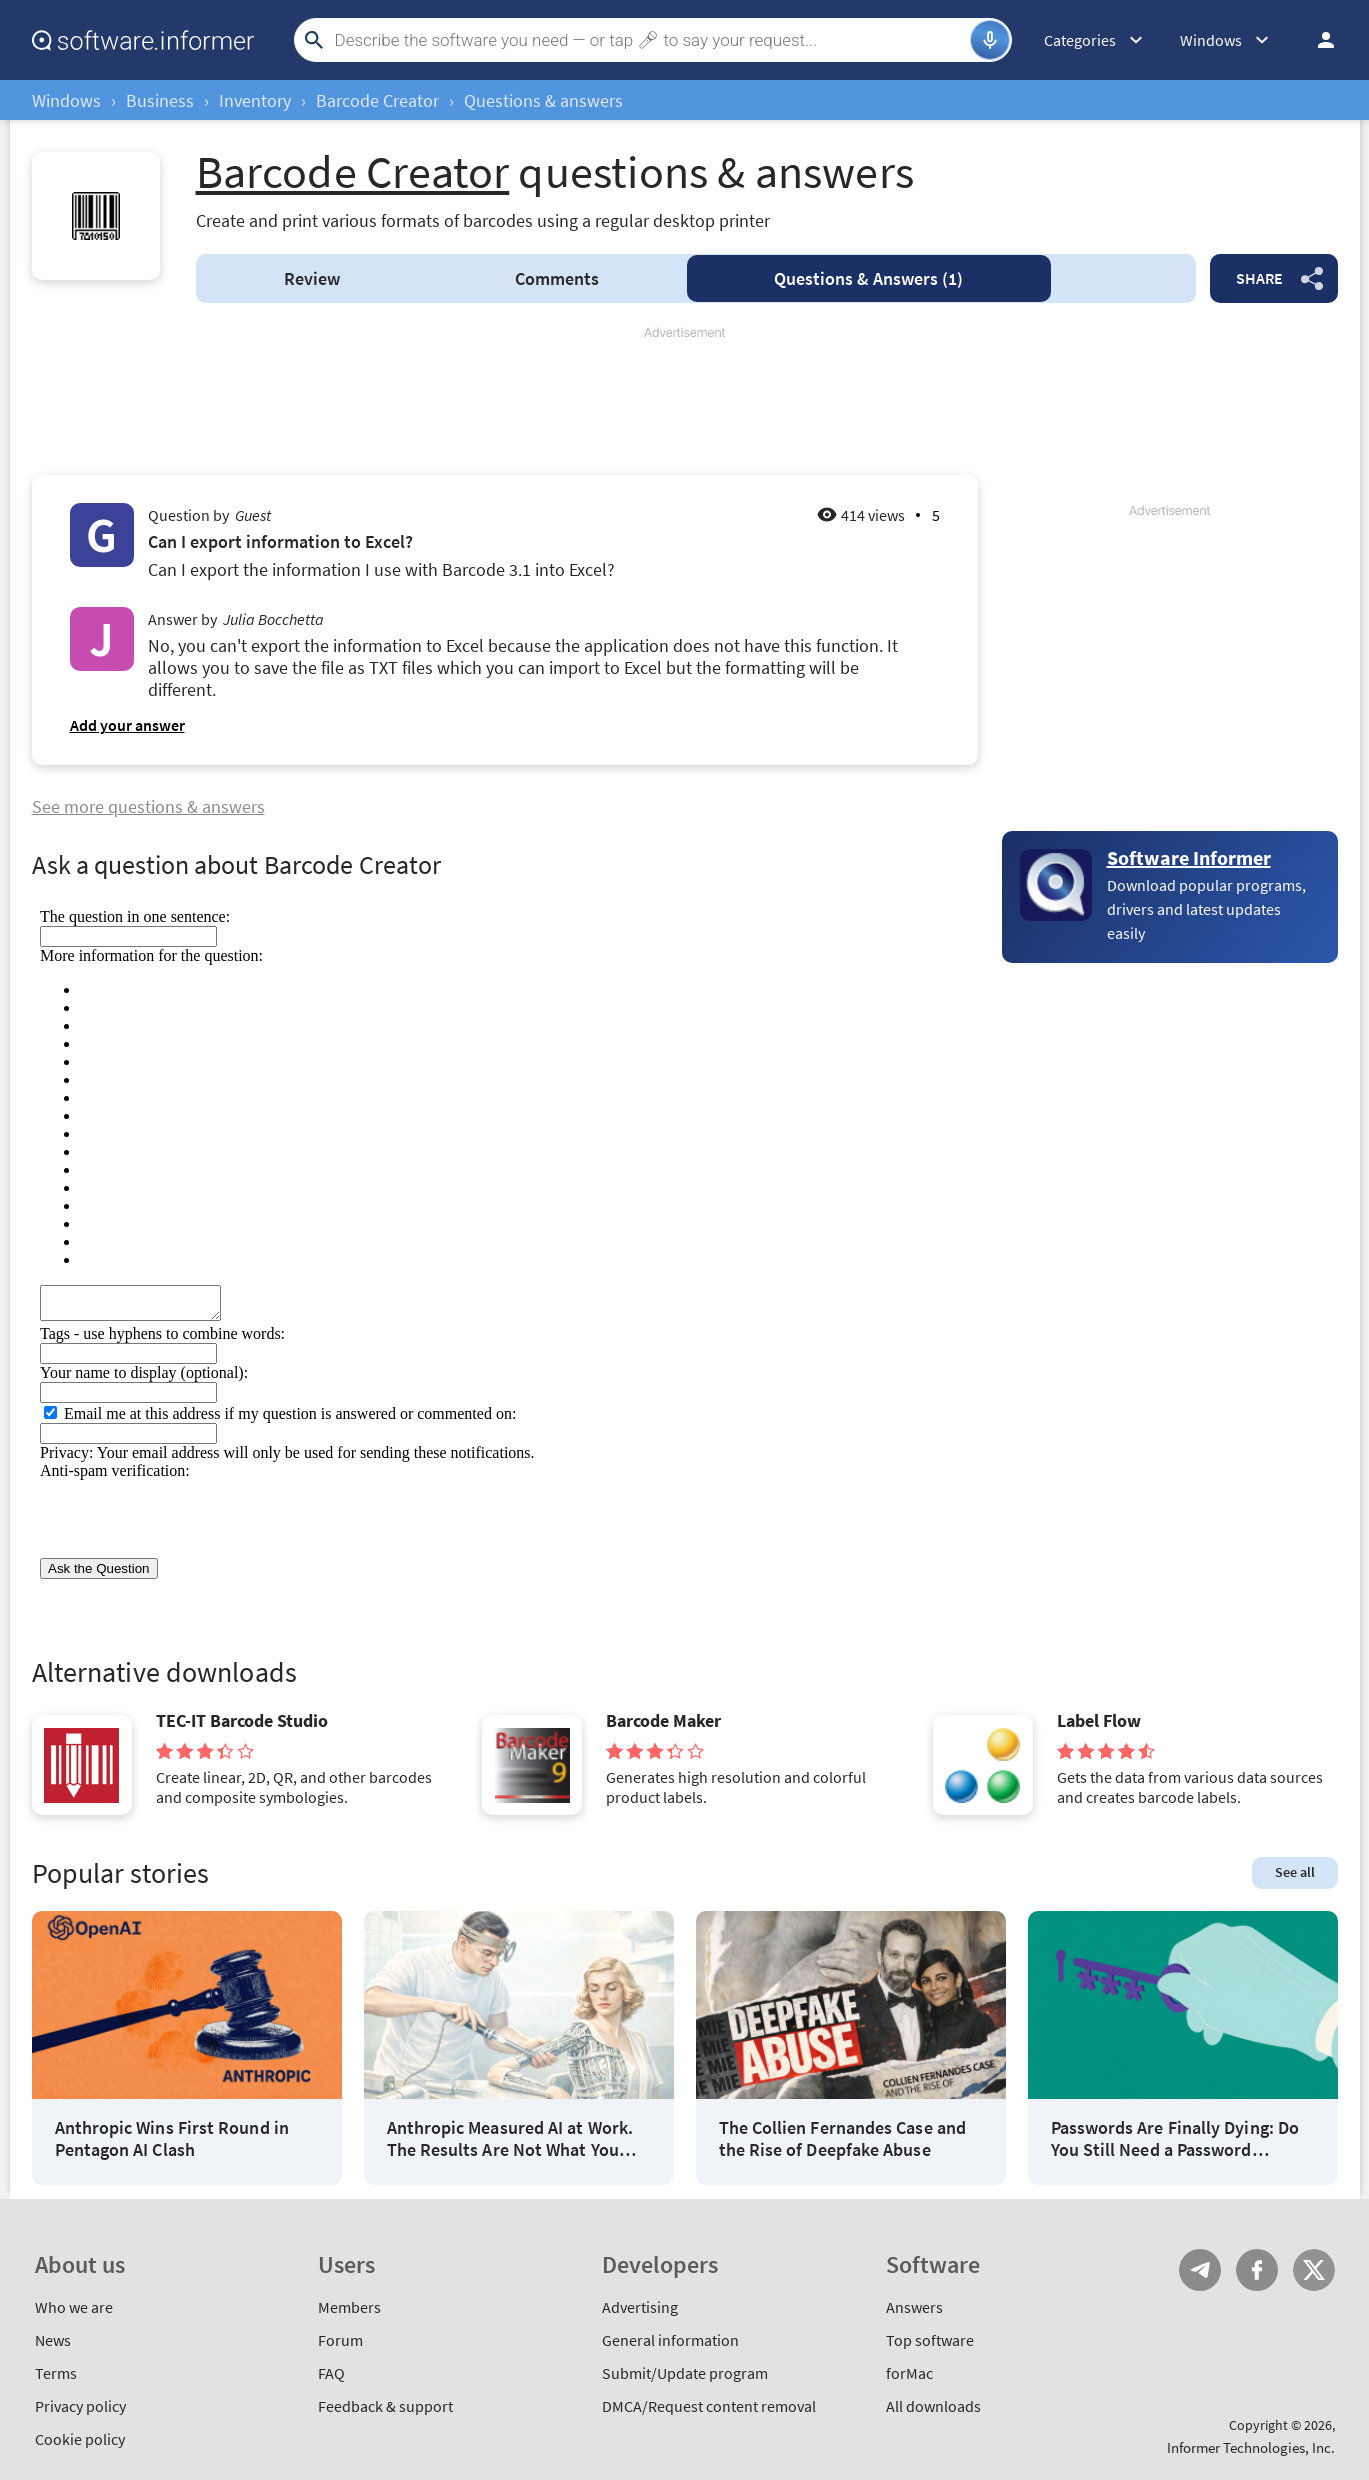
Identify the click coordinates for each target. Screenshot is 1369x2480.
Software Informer (1189, 857)
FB (1257, 2270)
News (53, 2340)
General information (670, 2340)
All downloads (933, 2406)
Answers (868, 278)
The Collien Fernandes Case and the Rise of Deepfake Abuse (842, 2138)
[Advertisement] (685, 402)
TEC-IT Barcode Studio (242, 1721)
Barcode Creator (377, 100)
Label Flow (1099, 1721)
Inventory (255, 100)
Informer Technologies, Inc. (1251, 2447)
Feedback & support (385, 2406)
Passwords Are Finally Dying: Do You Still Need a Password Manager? (1175, 2138)
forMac (909, 2373)
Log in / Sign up (1317, 40)
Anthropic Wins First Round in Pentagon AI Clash (172, 2138)
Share (1259, 278)
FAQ (331, 2373)
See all (1295, 1872)
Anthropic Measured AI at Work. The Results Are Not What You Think (510, 2138)
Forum (340, 2340)
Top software (930, 2340)
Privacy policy (80, 2406)
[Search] (650, 40)
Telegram (1200, 2270)
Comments (557, 278)
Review (312, 278)
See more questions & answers (148, 806)
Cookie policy (80, 2439)
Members (349, 2307)
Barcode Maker (663, 1721)
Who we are (74, 2307)
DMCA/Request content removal (709, 2406)
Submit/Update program (685, 2373)
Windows (66, 100)
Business (160, 100)
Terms (56, 2373)
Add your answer (127, 725)
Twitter (1314, 2270)
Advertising (640, 2307)
